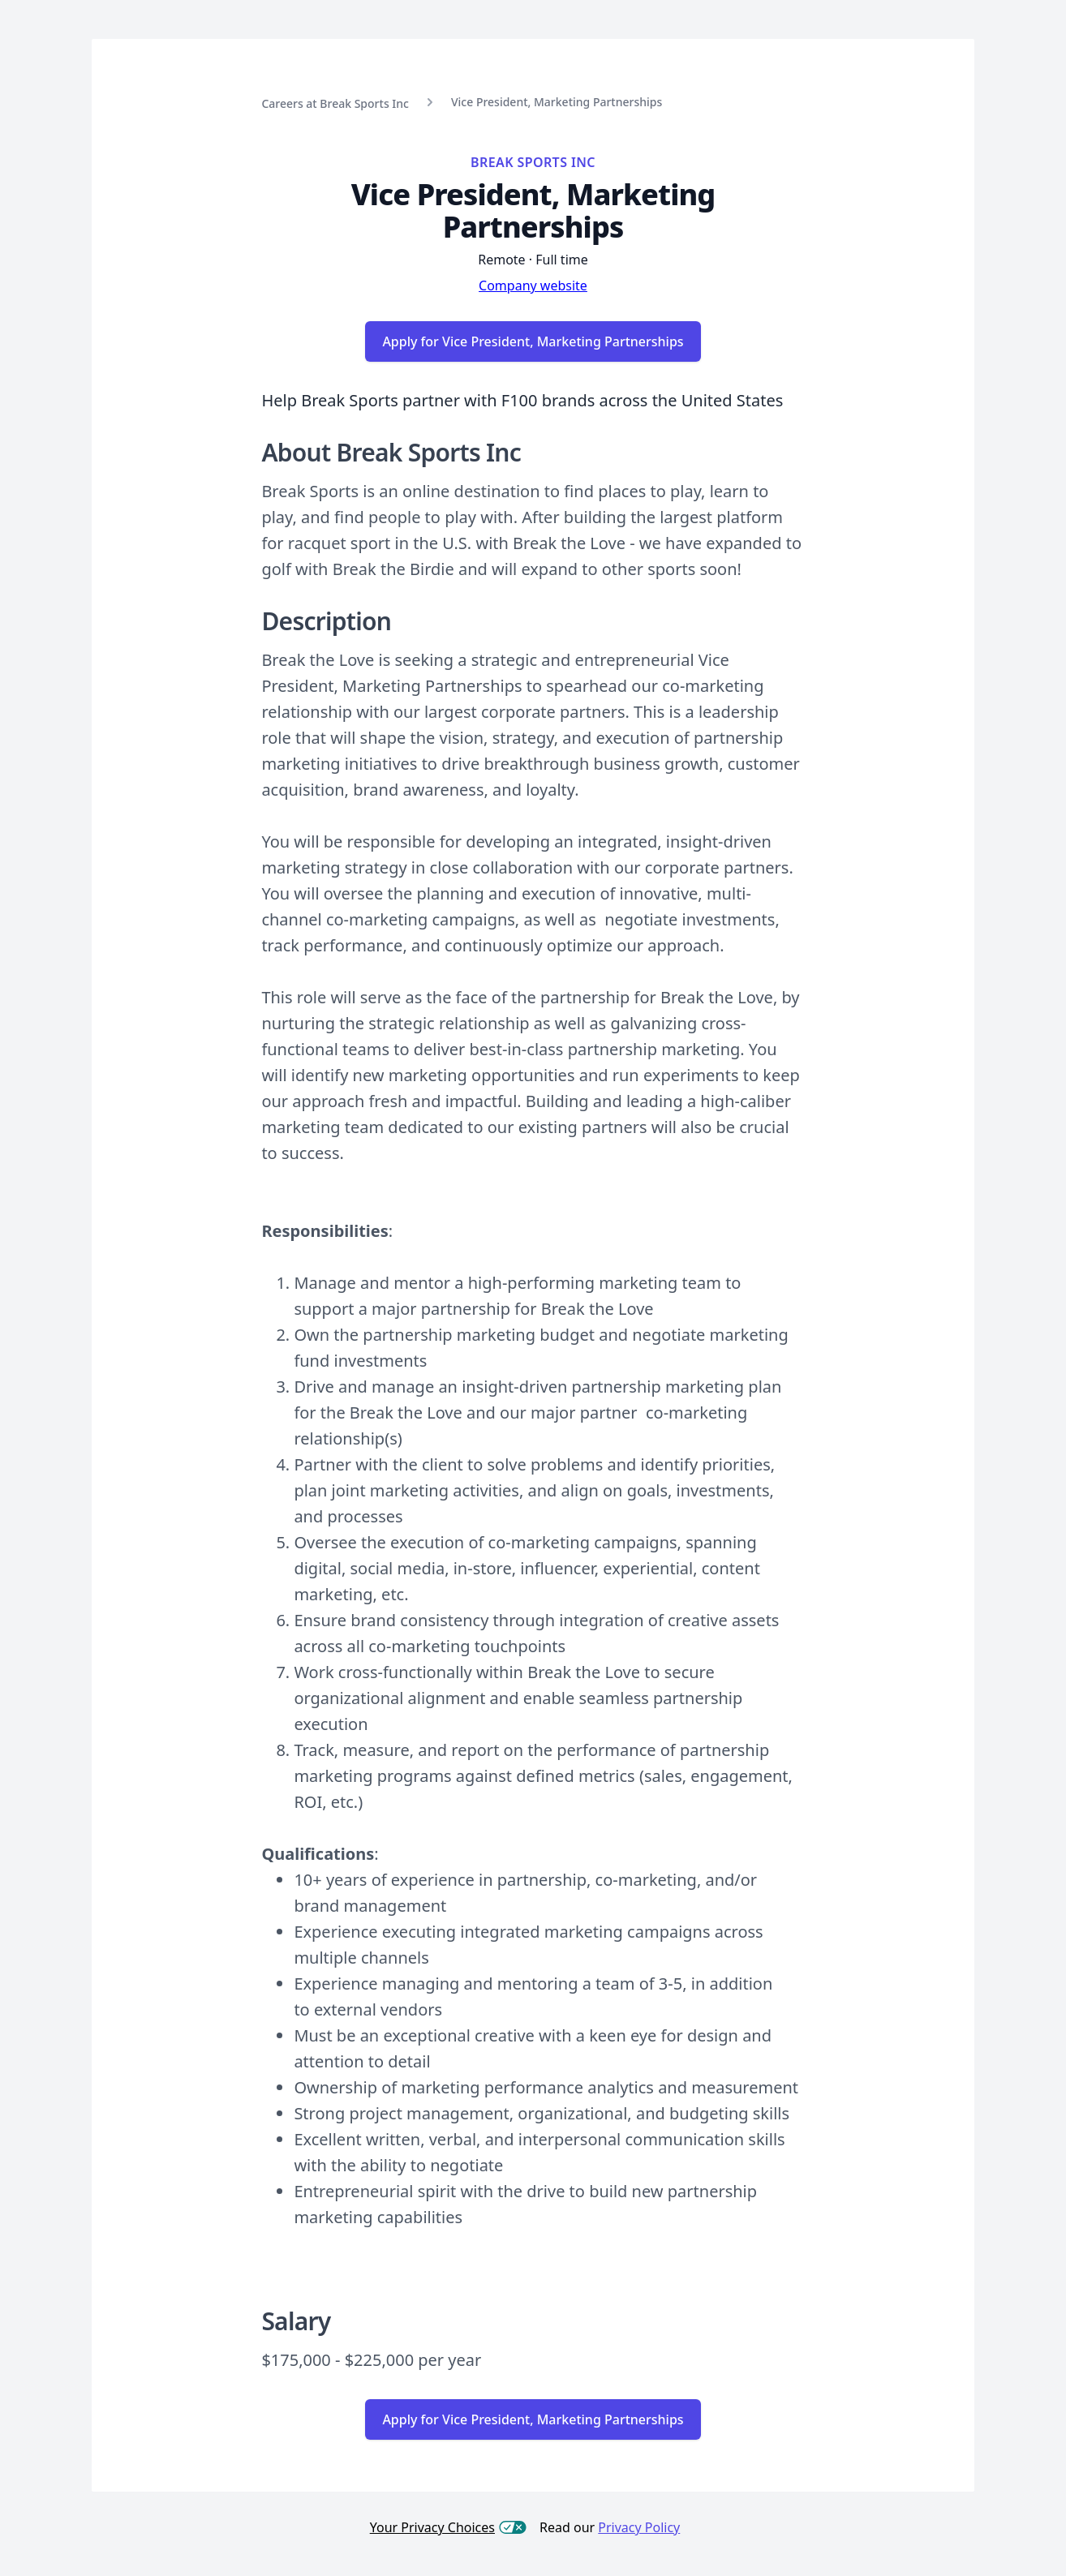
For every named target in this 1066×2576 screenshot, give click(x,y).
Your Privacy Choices (448, 2527)
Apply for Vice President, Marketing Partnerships (532, 341)
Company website (533, 285)
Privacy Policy (639, 2527)
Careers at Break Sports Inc (335, 103)
